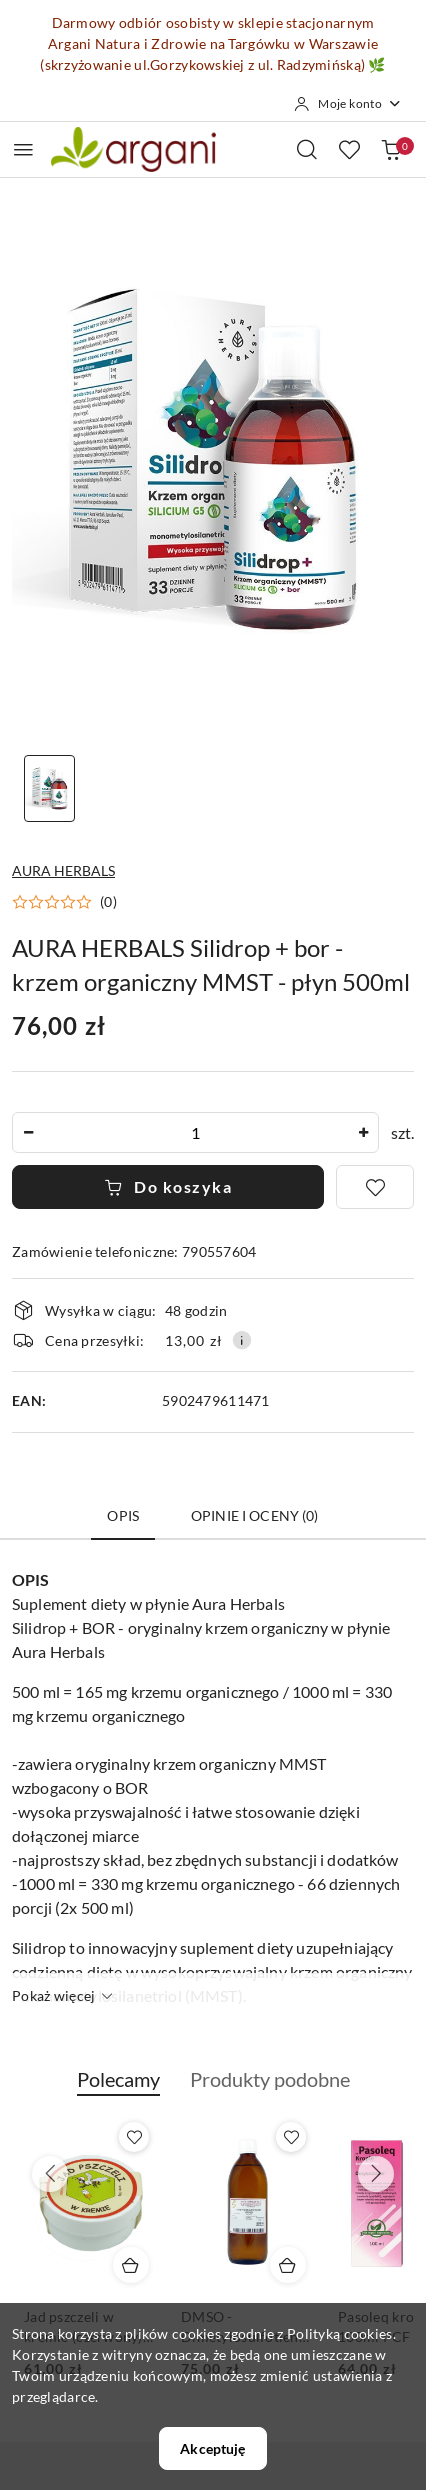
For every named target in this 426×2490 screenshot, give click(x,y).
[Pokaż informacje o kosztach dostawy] (242, 1340)
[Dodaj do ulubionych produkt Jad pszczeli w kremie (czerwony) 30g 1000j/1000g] (134, 2137)
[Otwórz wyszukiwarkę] (307, 149)
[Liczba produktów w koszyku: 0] (391, 149)
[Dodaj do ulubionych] (375, 1187)
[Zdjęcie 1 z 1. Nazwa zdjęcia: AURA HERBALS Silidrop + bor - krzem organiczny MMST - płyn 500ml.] (49, 788)
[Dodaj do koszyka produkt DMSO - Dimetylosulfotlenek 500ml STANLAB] (288, 2265)
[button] (64, 902)
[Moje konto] (348, 104)
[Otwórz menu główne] (23, 149)
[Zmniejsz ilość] (28, 1132)
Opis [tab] (123, 1515)
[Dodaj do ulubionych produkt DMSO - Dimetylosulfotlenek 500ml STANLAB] (291, 2137)
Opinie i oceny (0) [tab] (255, 1515)
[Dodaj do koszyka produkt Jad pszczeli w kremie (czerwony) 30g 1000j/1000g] (131, 2265)
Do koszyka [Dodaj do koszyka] (168, 1186)
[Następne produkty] (376, 2174)
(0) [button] (108, 902)
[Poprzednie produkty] (50, 2174)
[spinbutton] (195, 1132)
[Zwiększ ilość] (363, 1132)
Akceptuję (212, 2448)
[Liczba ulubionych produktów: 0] (349, 149)
